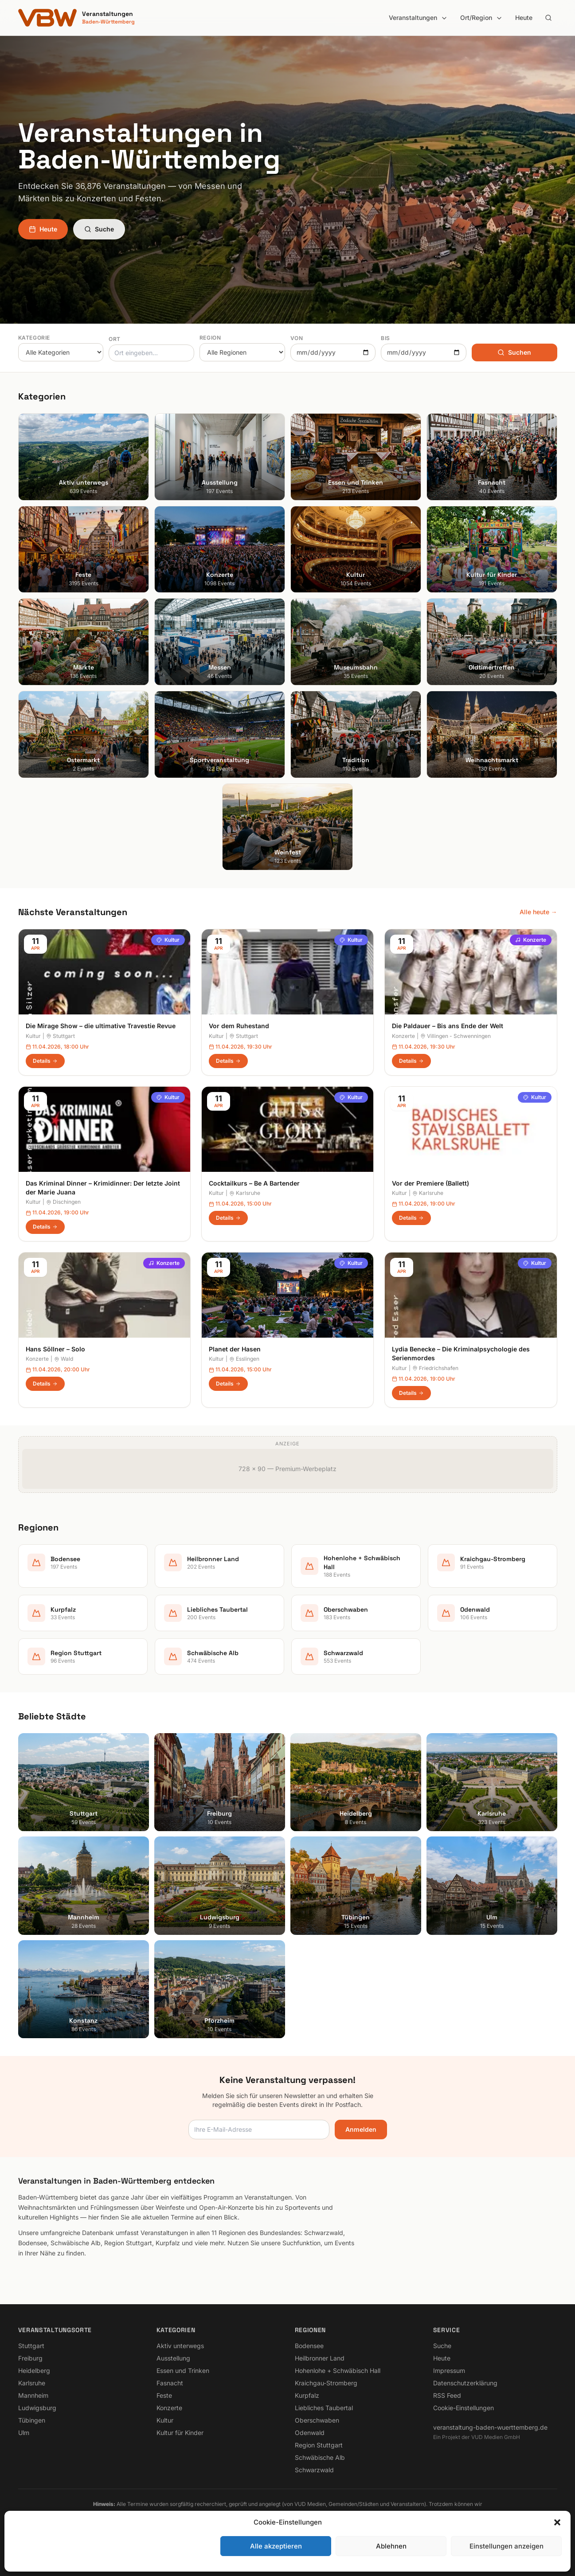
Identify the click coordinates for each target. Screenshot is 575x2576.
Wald (63, 1358)
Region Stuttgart (319, 2445)
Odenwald (310, 2432)
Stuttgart (60, 1036)
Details (45, 1060)
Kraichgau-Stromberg (326, 2383)
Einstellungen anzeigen (506, 2546)
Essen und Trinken (182, 2370)
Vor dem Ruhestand (239, 1026)
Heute (523, 17)
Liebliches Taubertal (324, 2408)
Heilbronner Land (319, 2358)
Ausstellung (173, 2358)
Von (296, 338)
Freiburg (30, 2358)
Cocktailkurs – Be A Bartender (254, 1183)
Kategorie (34, 337)
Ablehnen (391, 2546)
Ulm (23, 2432)
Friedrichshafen (435, 1368)
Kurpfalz (307, 2395)
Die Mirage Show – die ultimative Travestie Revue (101, 1026)
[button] (557, 2522)
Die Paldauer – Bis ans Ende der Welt (447, 1026)
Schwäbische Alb (320, 2457)
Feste (164, 2395)
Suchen (514, 352)
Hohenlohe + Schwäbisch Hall (337, 2370)
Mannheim (33, 2395)
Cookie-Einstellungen (463, 2408)
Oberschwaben (317, 2420)
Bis (385, 338)
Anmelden (360, 2129)
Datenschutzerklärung (465, 2383)
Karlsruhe (244, 1193)
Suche (99, 229)
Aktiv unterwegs (180, 2345)
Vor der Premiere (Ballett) (430, 1183)
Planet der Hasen (235, 1349)
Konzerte (530, 939)
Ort (115, 339)
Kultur (168, 939)
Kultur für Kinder (179, 2432)
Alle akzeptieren (276, 2546)
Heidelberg (34, 2370)
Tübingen (31, 2420)
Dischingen (63, 1201)
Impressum (449, 2370)
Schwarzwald (314, 2470)
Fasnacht (169, 2383)
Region (210, 337)
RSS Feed (447, 2395)
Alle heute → (538, 912)
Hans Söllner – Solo (55, 1349)
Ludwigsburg (37, 2408)
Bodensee (309, 2345)
